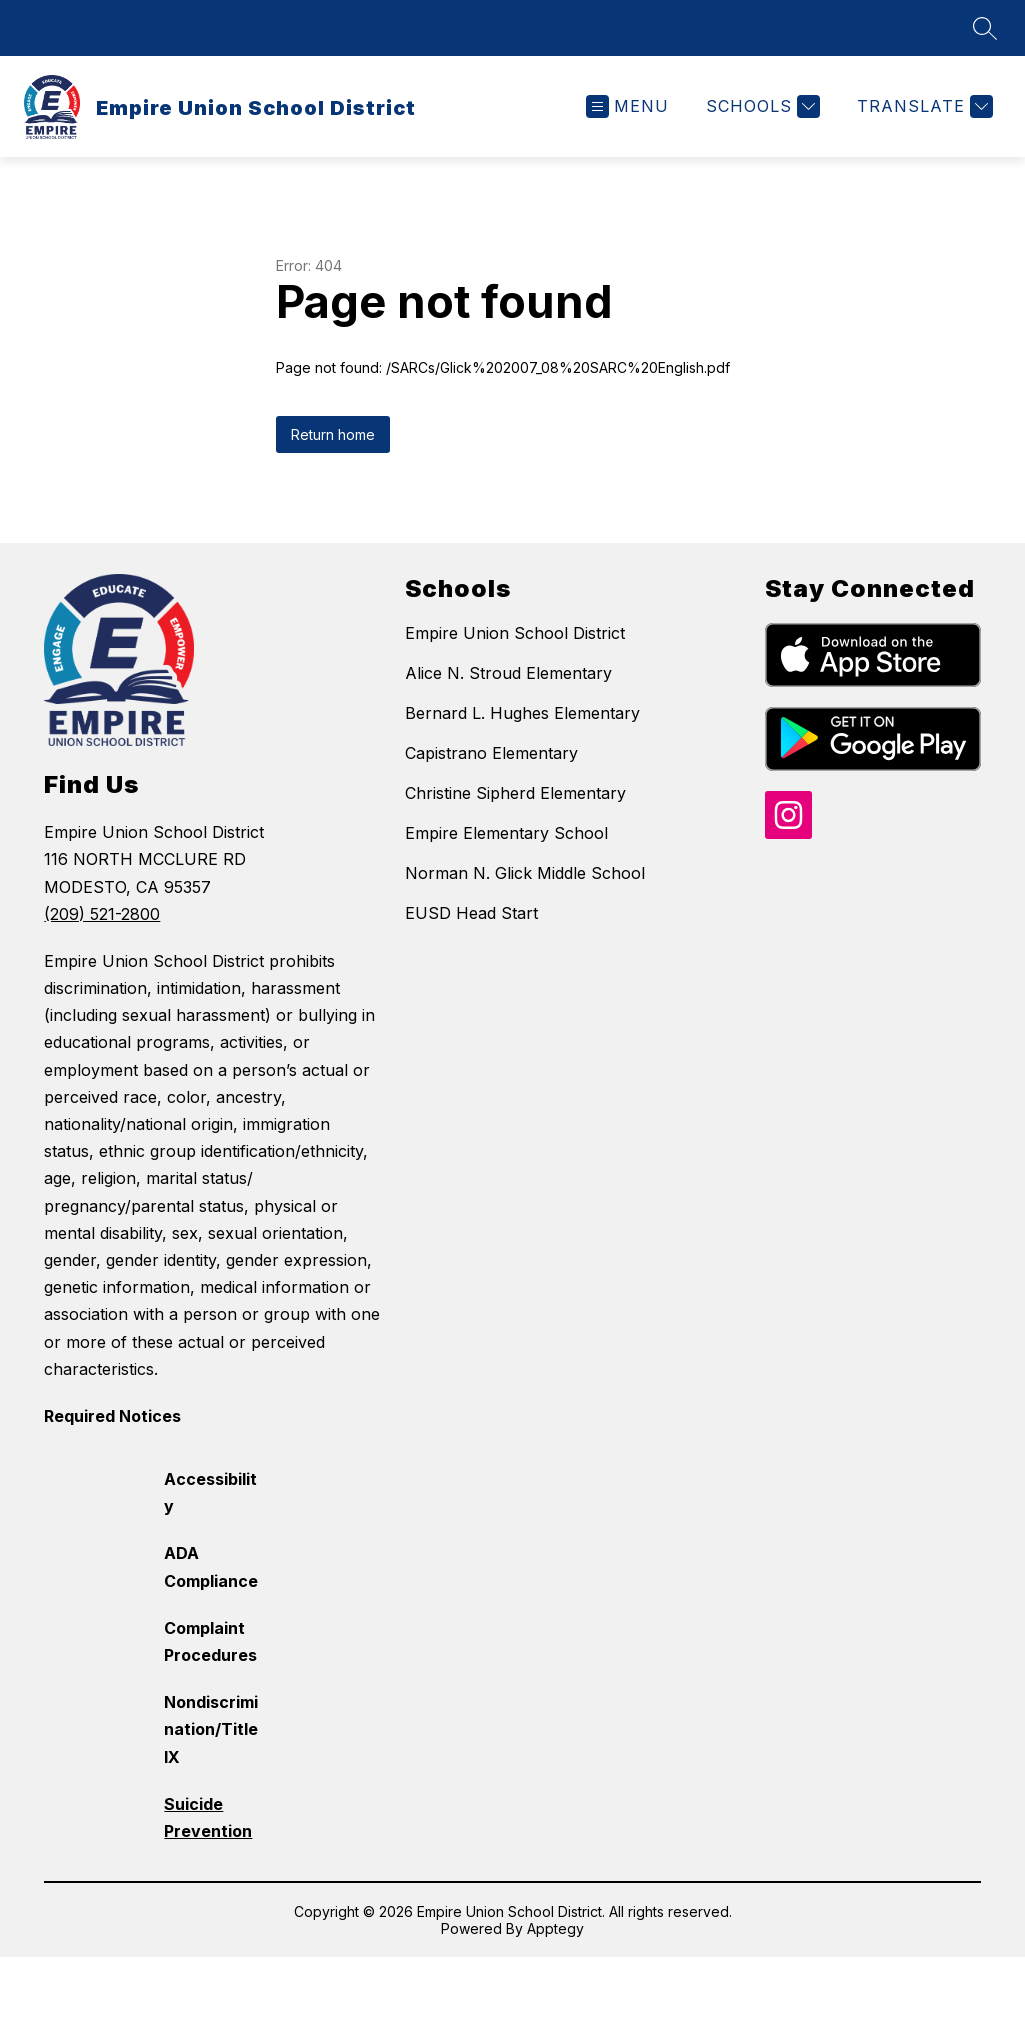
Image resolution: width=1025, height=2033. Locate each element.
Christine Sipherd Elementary (515, 793)
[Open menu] (627, 106)
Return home (333, 434)
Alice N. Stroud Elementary (508, 673)
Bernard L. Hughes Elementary (522, 713)
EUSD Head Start (471, 913)
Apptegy (555, 1928)
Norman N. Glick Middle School (525, 873)
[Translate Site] (922, 106)
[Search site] (985, 28)
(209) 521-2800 (102, 914)
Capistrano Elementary (491, 753)
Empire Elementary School (506, 833)
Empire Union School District (515, 633)
